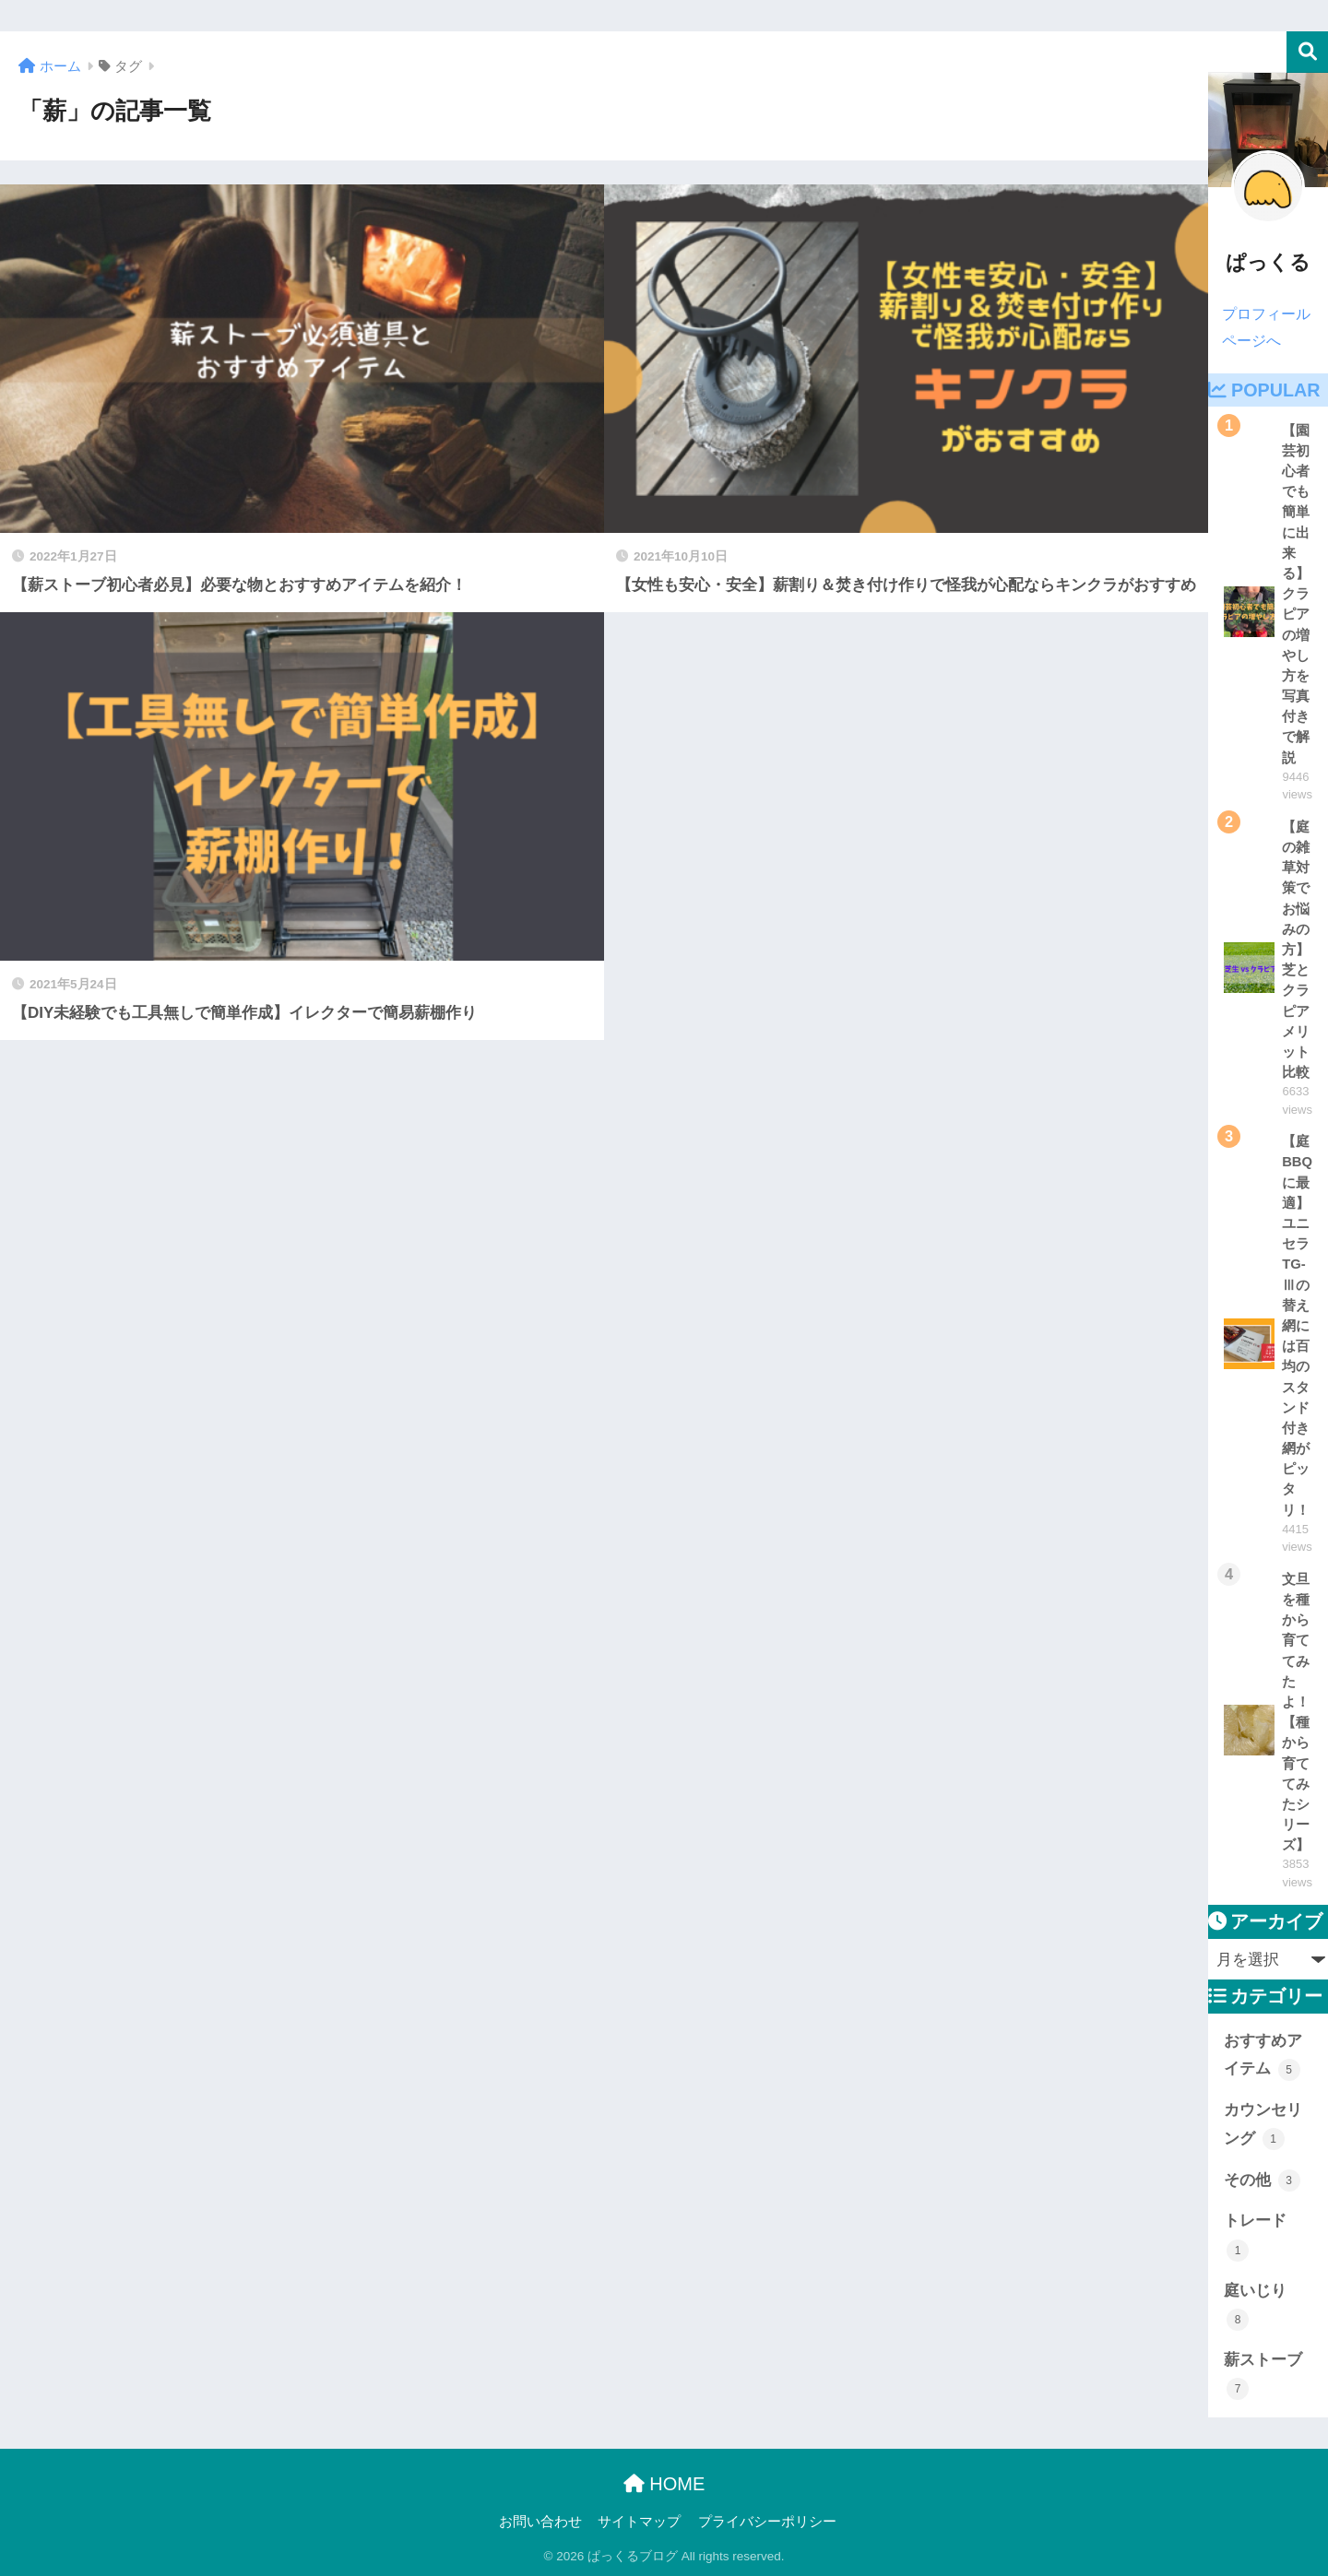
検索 (1307, 52)
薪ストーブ (1263, 2375)
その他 (1262, 2180)
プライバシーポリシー (767, 2521)
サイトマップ (639, 2521)
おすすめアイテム (1263, 2056)
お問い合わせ (540, 2521)
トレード (1255, 2236)
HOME (664, 2484)
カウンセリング (1263, 2125)
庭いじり (1255, 2306)
